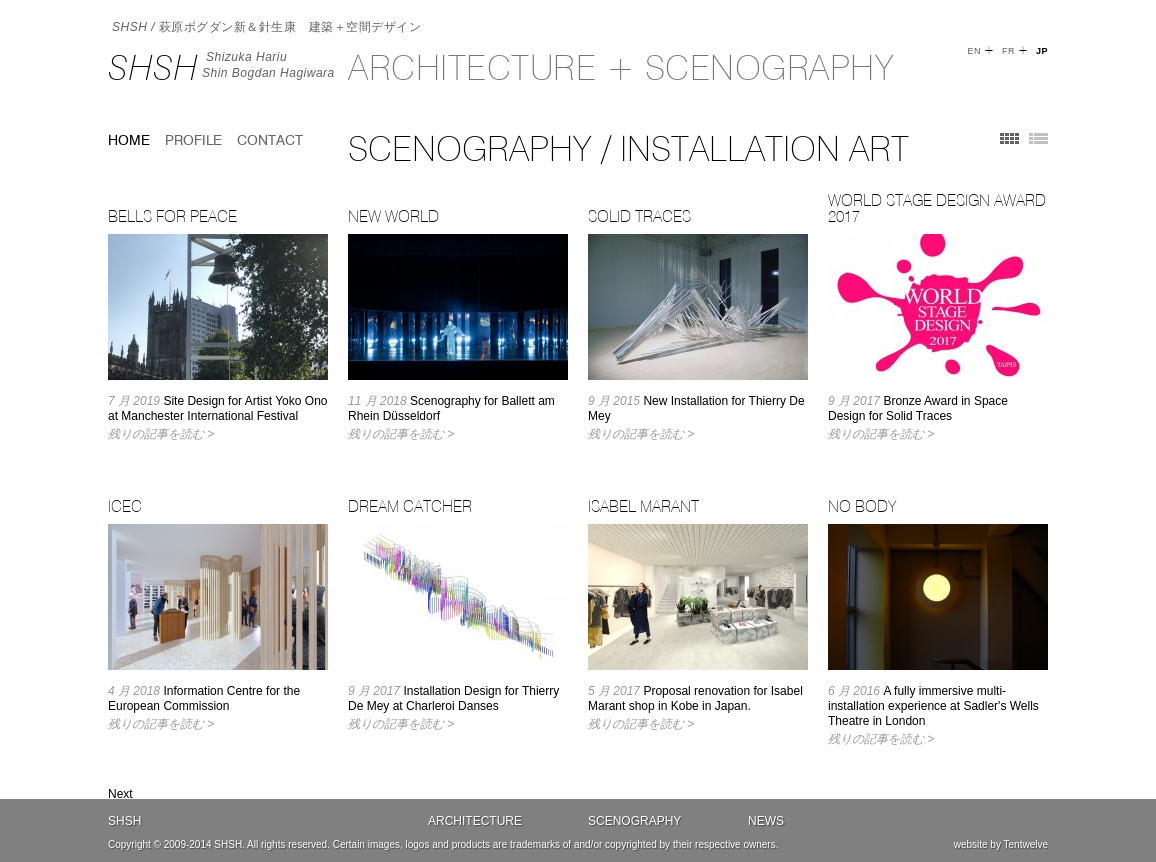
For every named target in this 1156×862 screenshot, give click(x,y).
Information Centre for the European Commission (204, 698)
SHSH (153, 67)
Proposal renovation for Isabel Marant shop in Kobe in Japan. (695, 698)
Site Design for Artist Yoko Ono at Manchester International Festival (217, 408)
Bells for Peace (172, 216)
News (766, 821)
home (129, 140)
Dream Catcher (410, 506)
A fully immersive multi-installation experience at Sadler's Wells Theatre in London (933, 706)
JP (1042, 51)
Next (120, 794)
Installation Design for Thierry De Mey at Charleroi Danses (453, 698)
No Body (862, 506)
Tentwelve (1026, 844)
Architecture (475, 821)
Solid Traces (639, 216)
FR (1008, 51)
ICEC (125, 506)
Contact (270, 140)
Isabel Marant (643, 506)
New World (393, 216)
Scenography (634, 821)
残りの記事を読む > (161, 434)
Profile (193, 140)
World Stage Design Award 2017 (937, 208)
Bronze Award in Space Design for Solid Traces (918, 408)
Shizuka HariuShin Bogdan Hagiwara (268, 65)
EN (974, 51)
